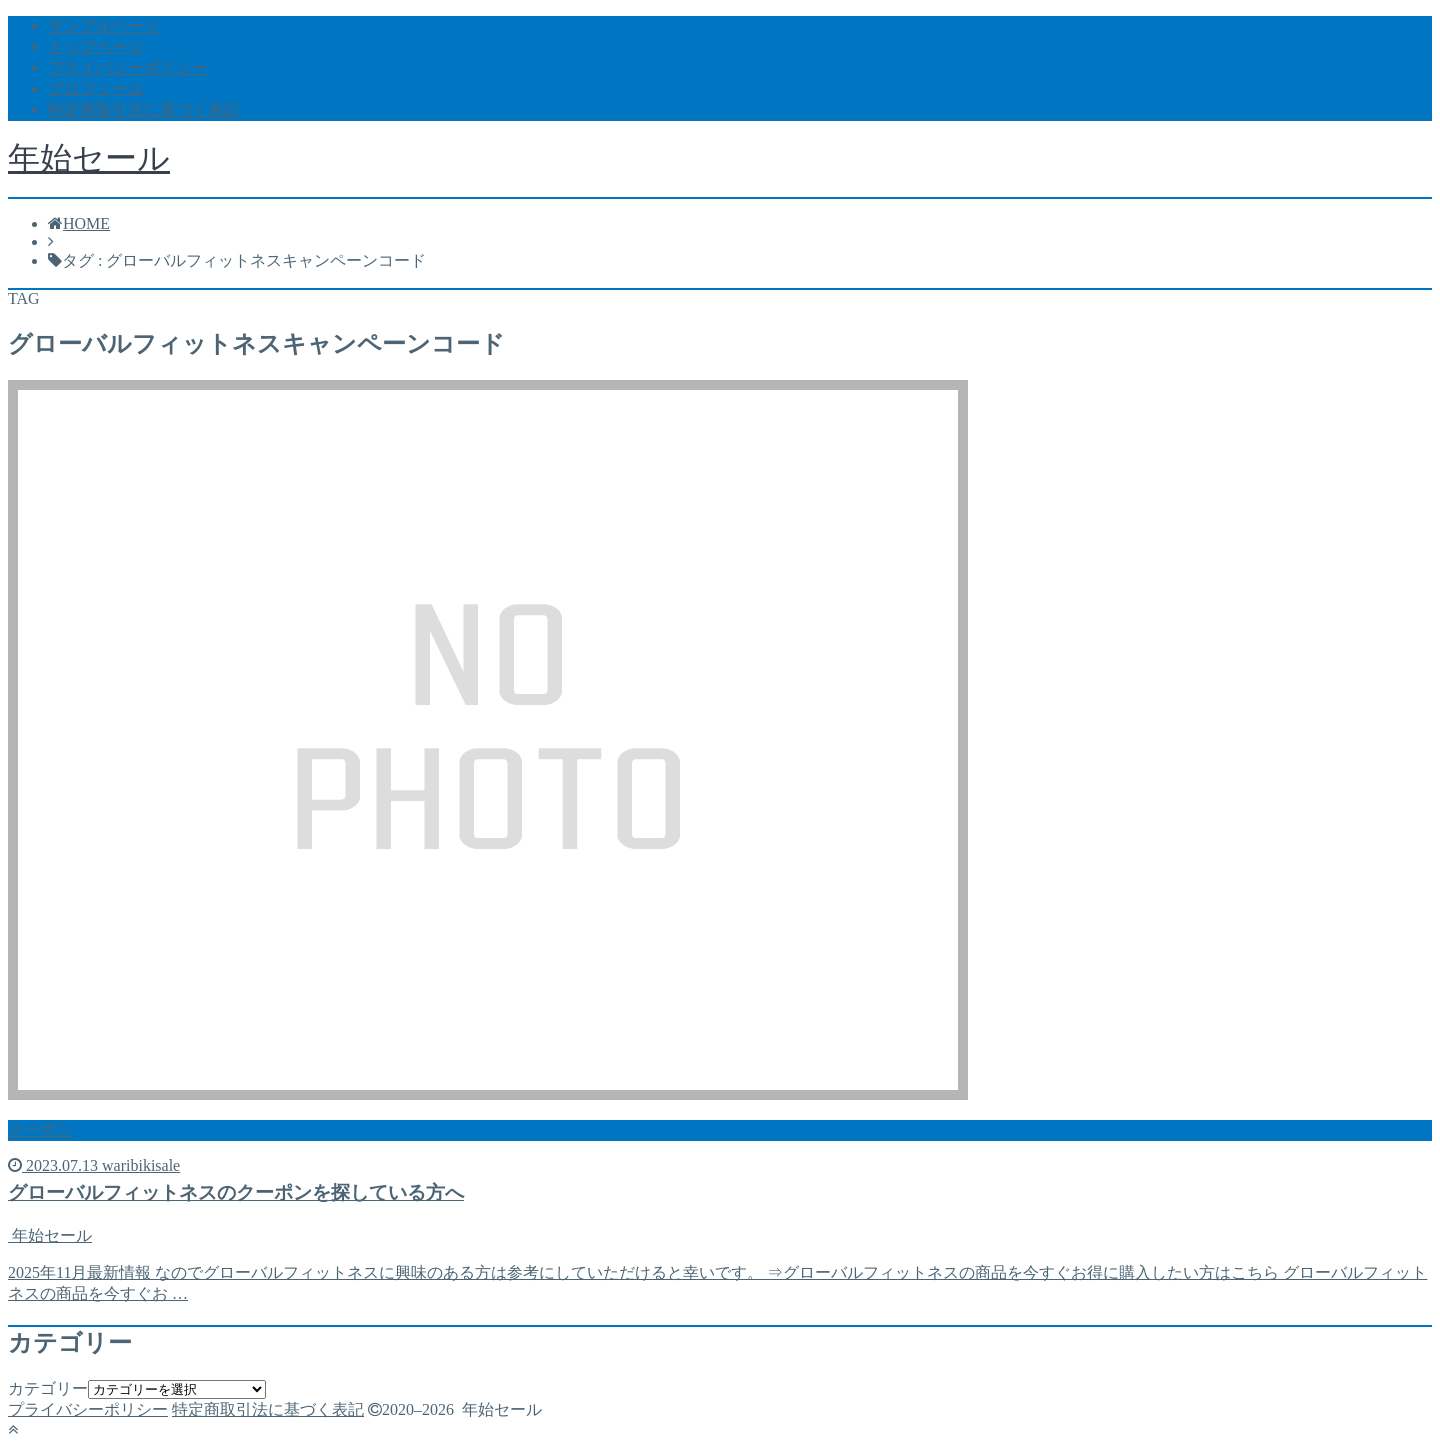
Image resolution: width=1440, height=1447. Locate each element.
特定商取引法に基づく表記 (144, 109)
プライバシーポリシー (128, 67)
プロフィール (96, 88)
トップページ (96, 46)
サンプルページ (104, 25)
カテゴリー (48, 1388)
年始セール (89, 158)
